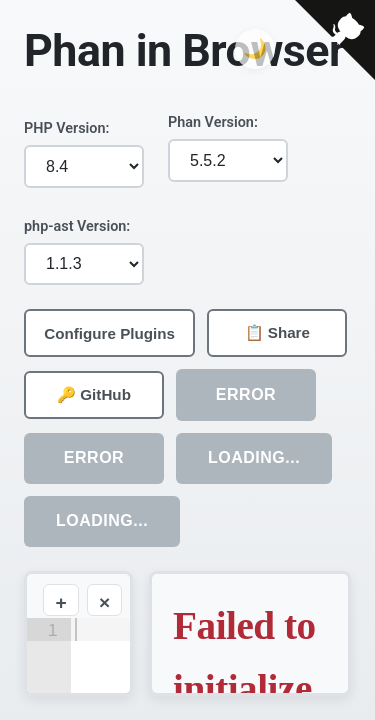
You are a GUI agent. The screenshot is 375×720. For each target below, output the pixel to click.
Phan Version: (213, 122)
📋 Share (277, 332)
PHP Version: (66, 128)
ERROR (246, 394)
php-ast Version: (77, 226)
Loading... (254, 457)
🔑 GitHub (94, 394)
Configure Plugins (109, 333)
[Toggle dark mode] (255, 49)
